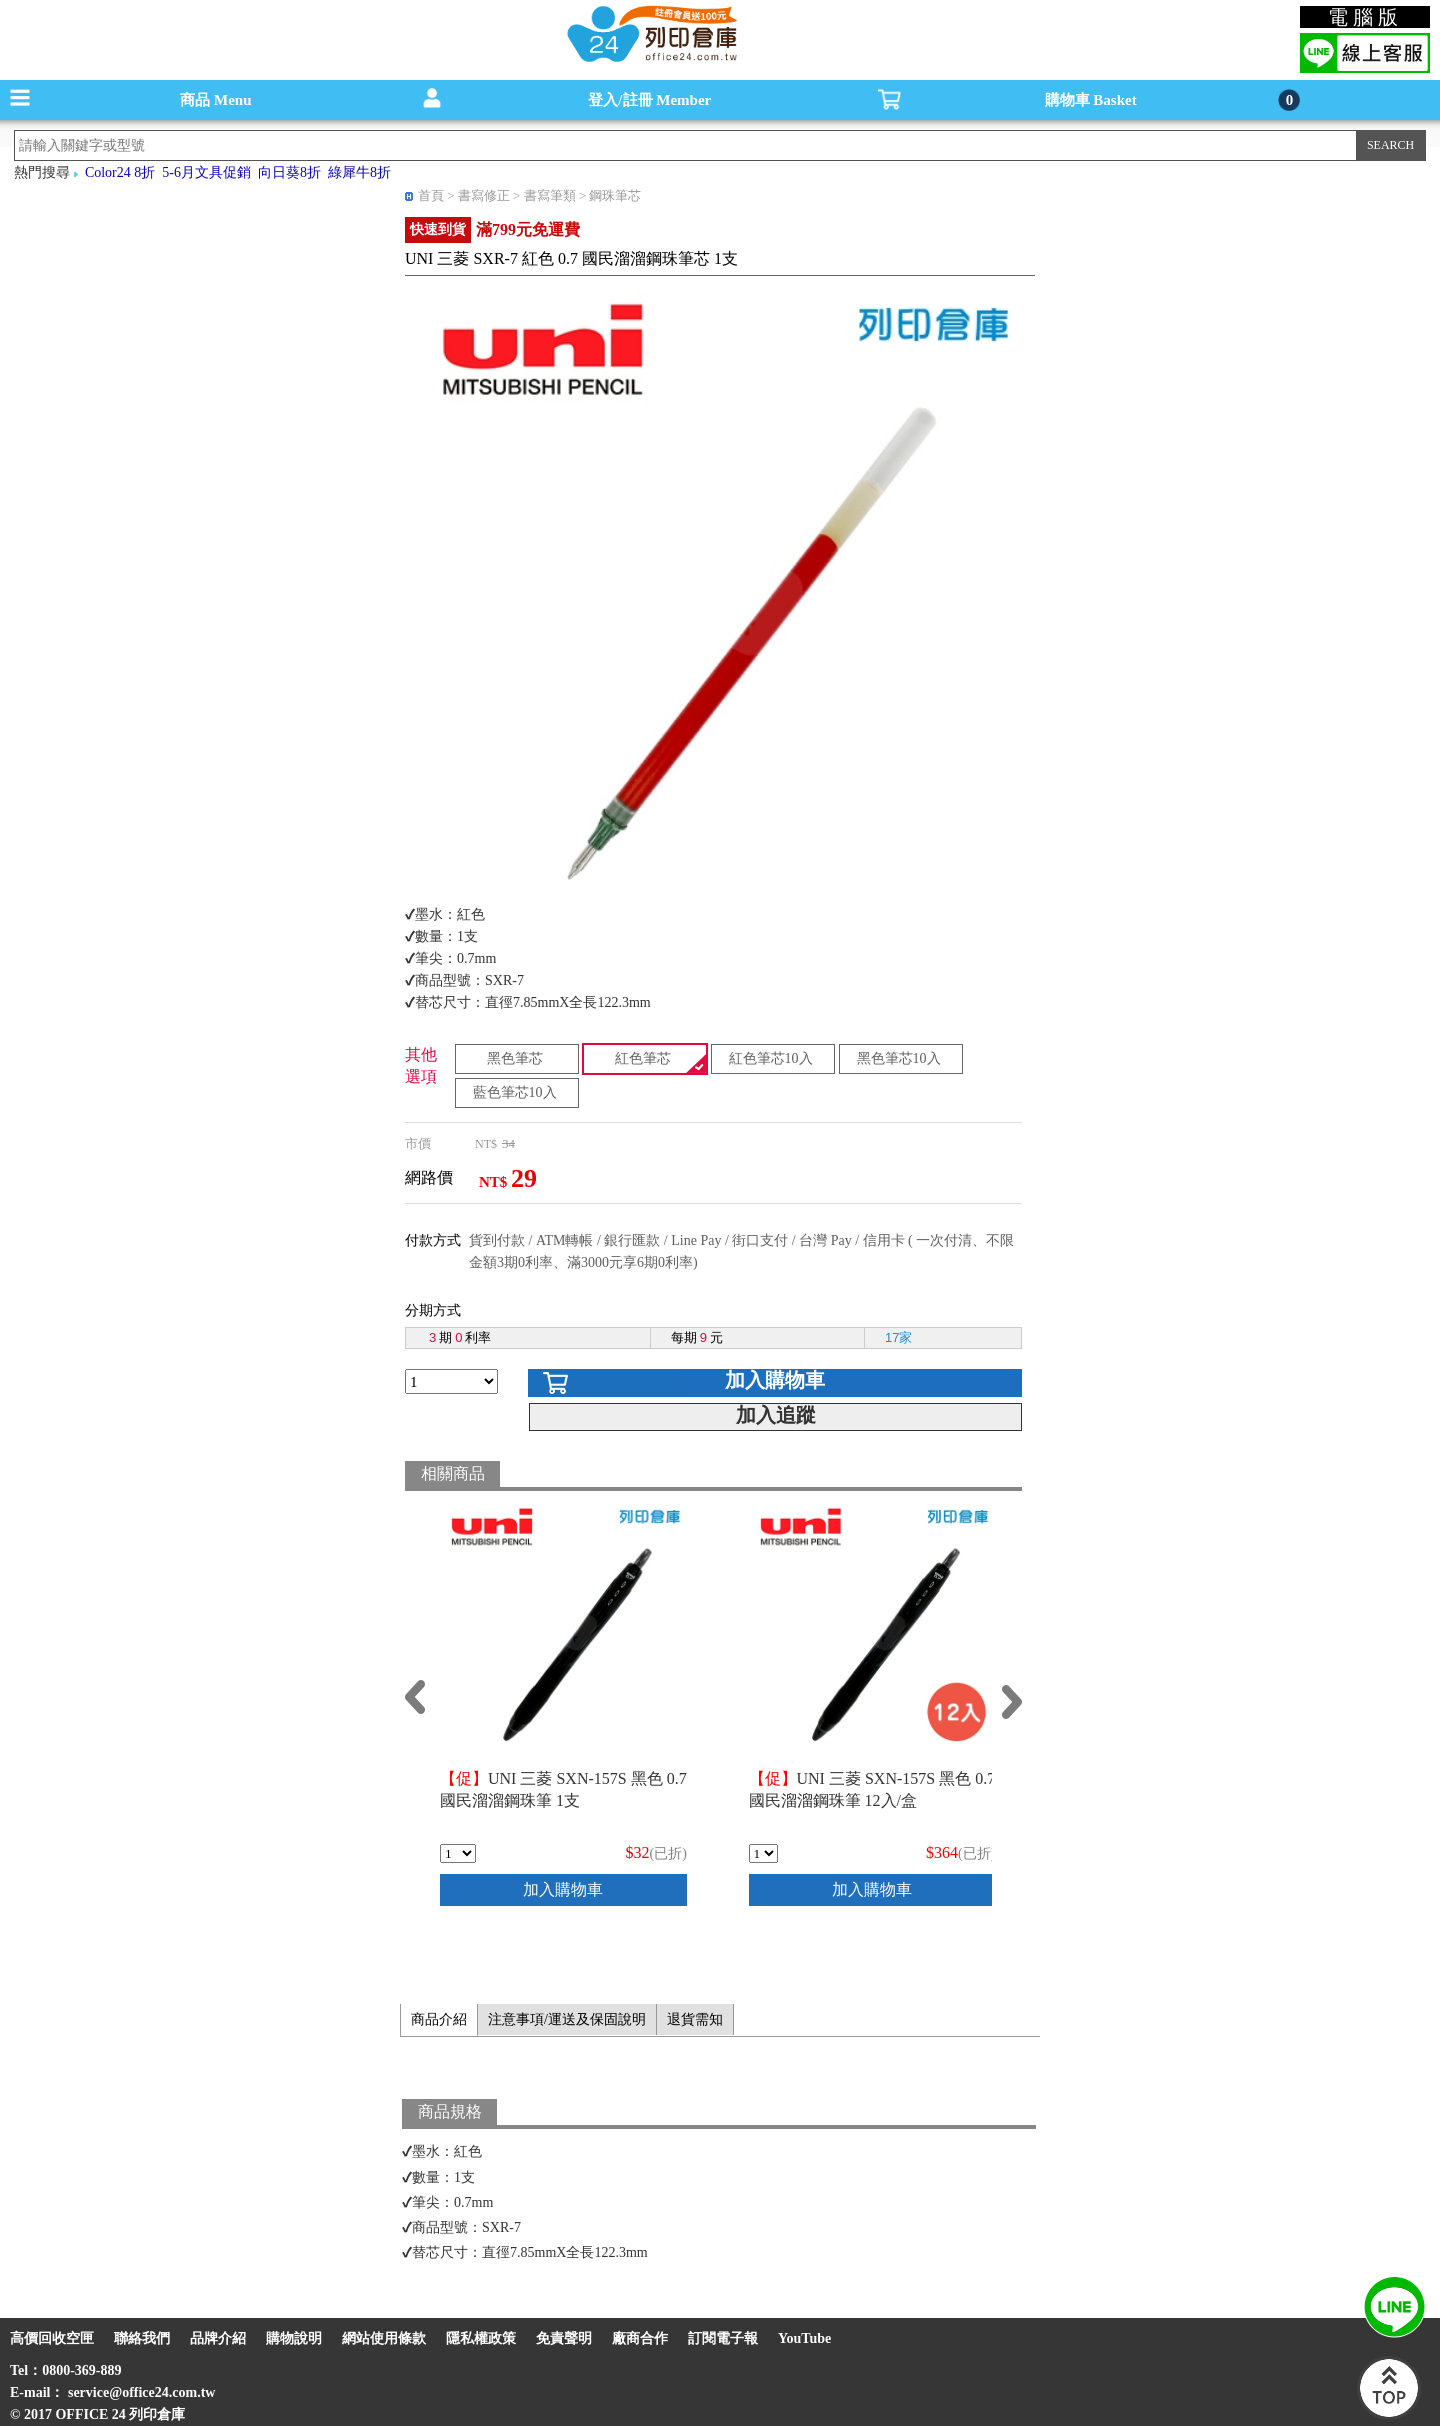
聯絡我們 (142, 2338)
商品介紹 (439, 2019)
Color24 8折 (120, 172)
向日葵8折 (289, 172)
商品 (215, 100)
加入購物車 (775, 1380)
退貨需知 (695, 2019)
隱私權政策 (481, 2338)
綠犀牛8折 (359, 172)
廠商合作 (640, 2338)
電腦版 (1365, 17)
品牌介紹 (218, 2338)
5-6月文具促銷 (206, 172)
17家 (898, 1337)
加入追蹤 (776, 1415)
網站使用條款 (384, 2338)
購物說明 (294, 2338)
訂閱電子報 (723, 2338)
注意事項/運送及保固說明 (567, 2019)
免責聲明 (564, 2338)
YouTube (804, 2338)
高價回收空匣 (52, 2338)
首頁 (431, 195)
